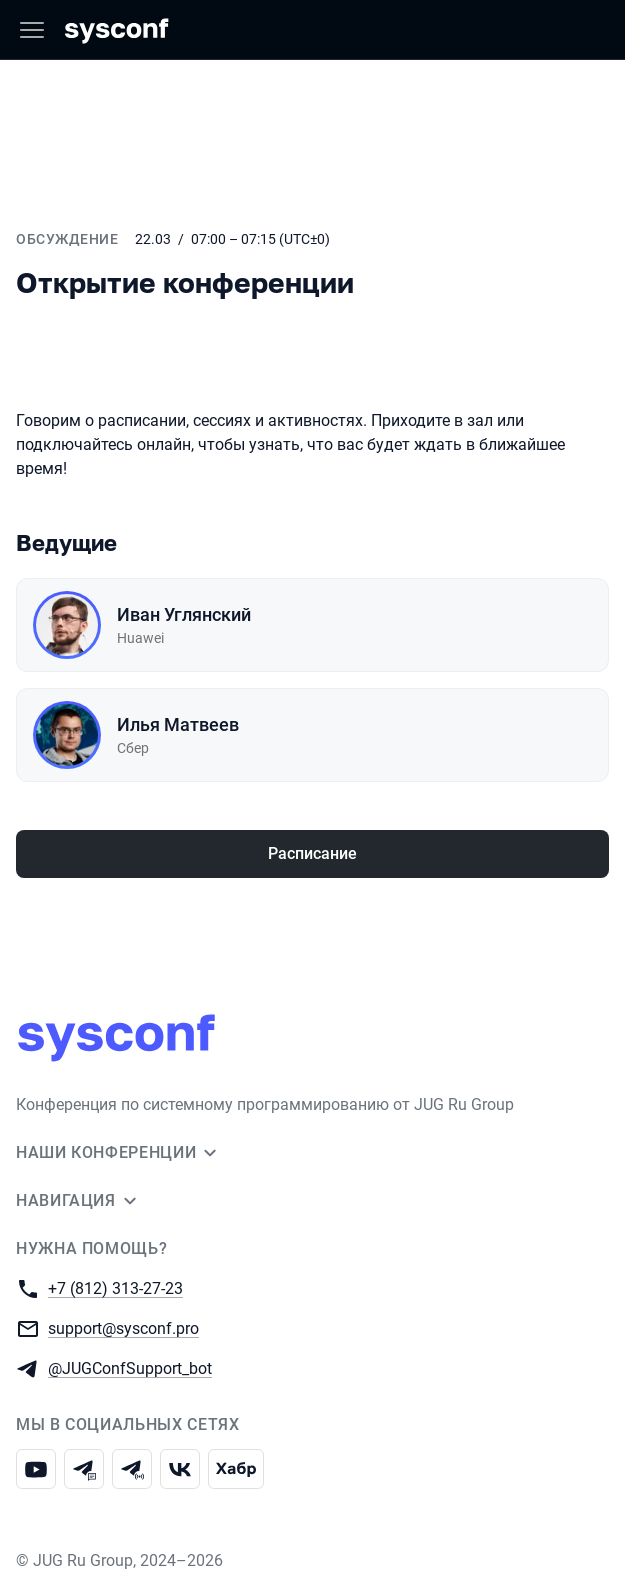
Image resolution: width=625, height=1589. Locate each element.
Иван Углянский (184, 614)
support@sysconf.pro (123, 1327)
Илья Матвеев (178, 724)
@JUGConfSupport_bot (130, 1367)
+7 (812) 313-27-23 (115, 1287)
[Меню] (32, 30)
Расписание (312, 853)
